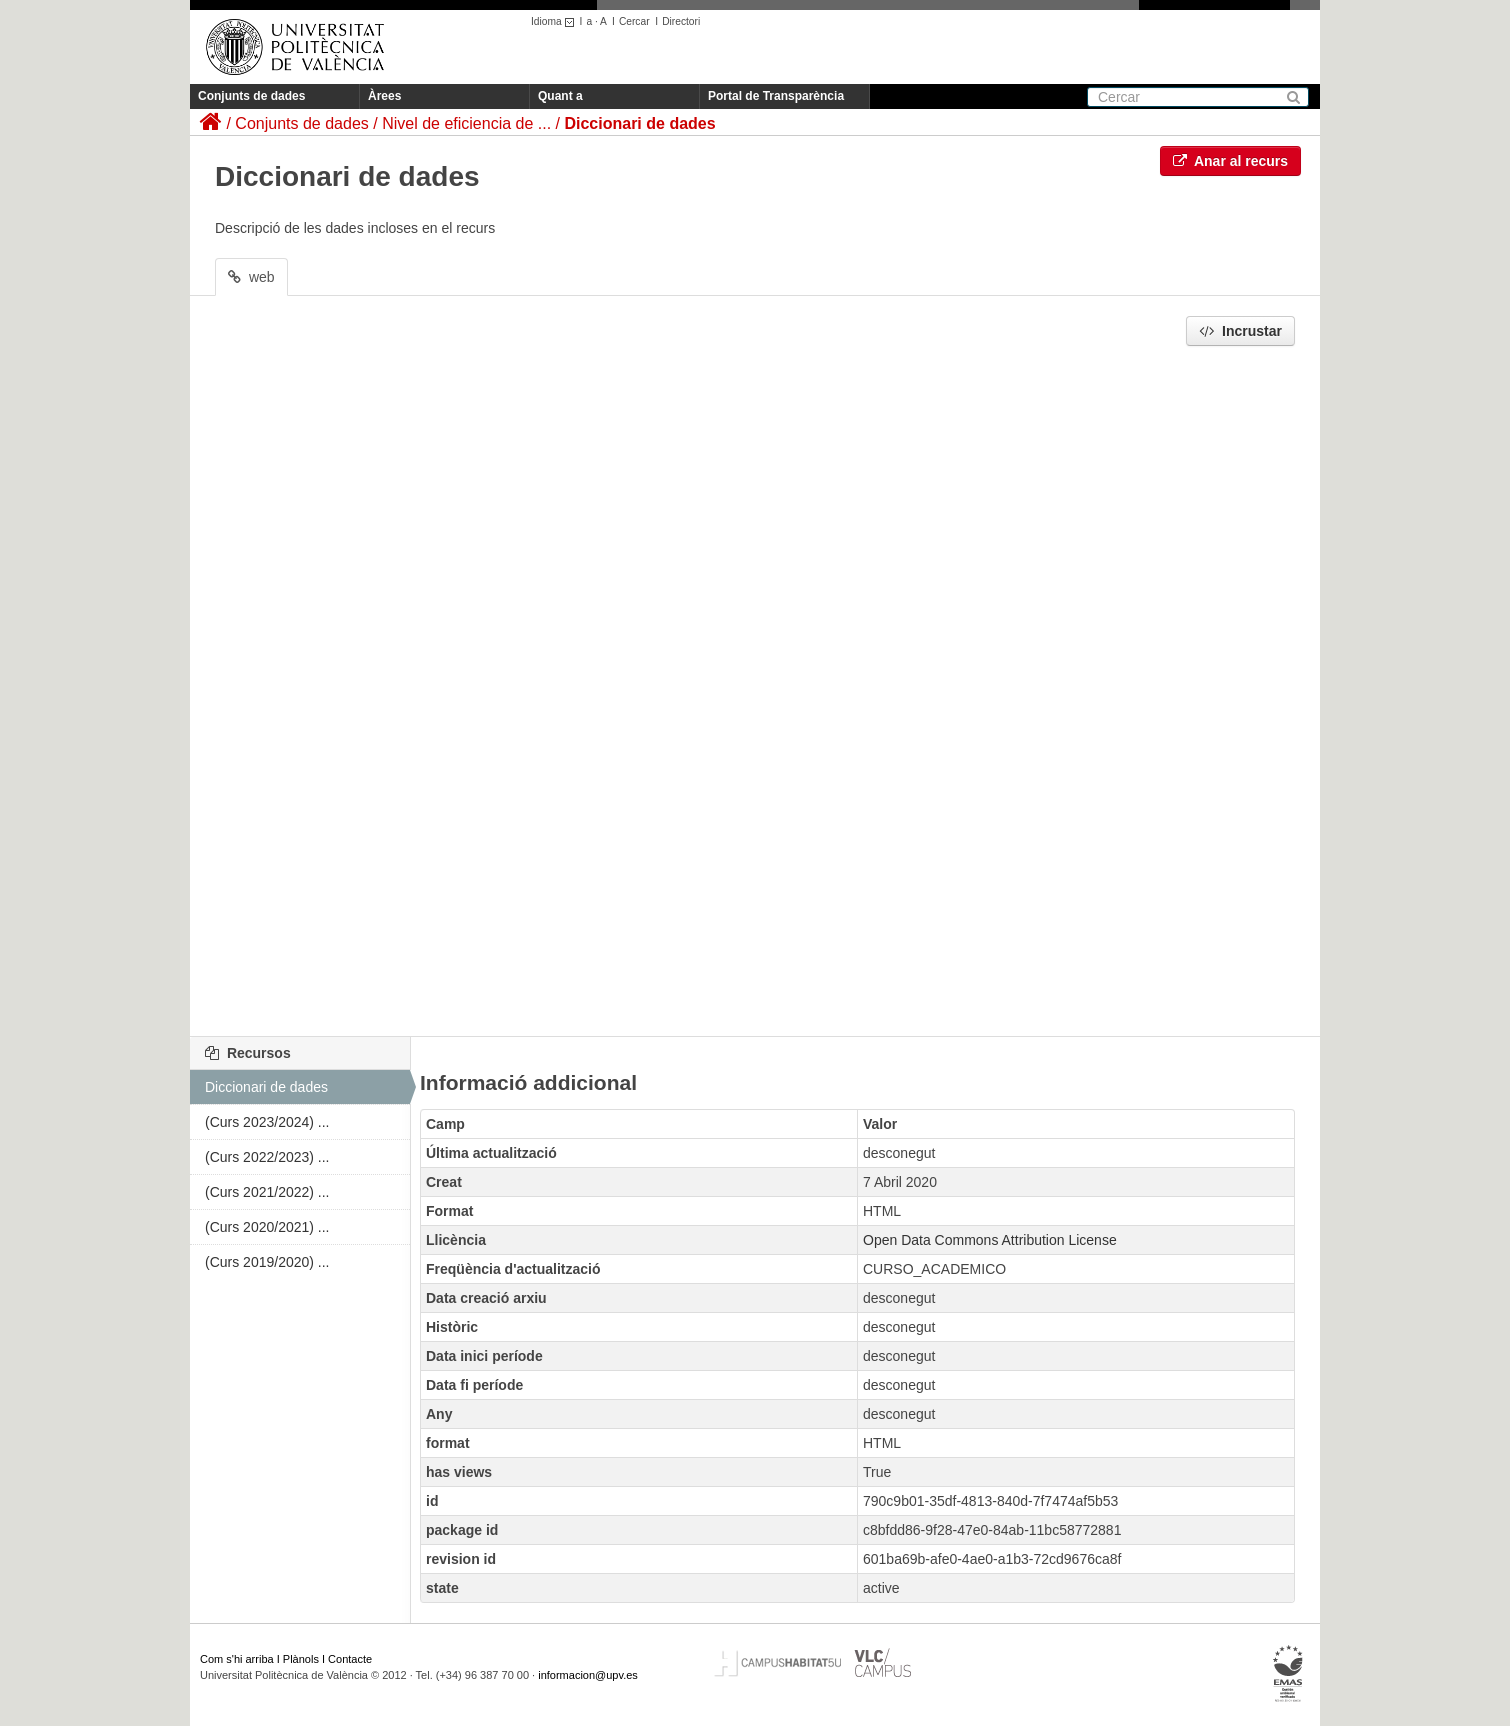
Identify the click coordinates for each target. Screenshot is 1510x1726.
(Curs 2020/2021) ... (267, 1227)
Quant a (560, 96)
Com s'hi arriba (237, 1659)
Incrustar (1240, 331)
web (251, 277)
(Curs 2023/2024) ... (267, 1122)
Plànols (301, 1659)
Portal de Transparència (776, 96)
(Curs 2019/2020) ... (267, 1262)
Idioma (555, 21)
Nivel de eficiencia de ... (466, 123)
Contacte (350, 1659)
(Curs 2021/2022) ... (267, 1192)
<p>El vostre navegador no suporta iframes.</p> (755, 686)
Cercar (634, 21)
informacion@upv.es (588, 1675)
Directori (681, 21)
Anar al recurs (1231, 161)
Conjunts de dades (251, 96)
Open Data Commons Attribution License (990, 1240)
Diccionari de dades (639, 123)
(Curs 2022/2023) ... (267, 1157)
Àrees (384, 96)
